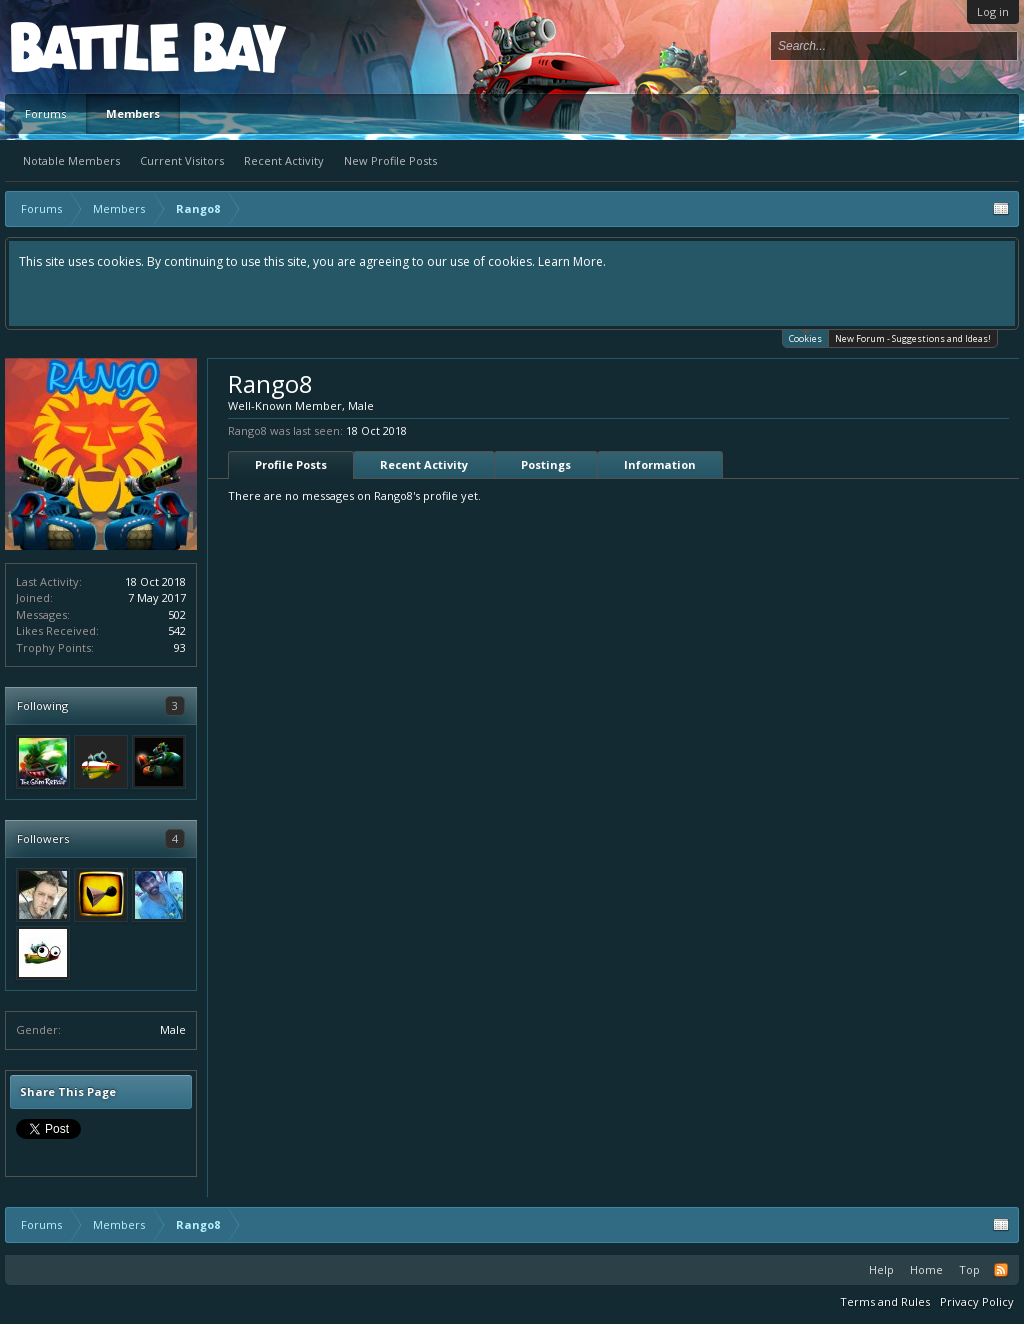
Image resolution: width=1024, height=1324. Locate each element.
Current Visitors (182, 160)
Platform (84, 46)
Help (881, 1269)
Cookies (805, 337)
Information (660, 464)
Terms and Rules (885, 1301)
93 (180, 647)
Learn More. (572, 261)
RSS (1001, 1270)
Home (926, 1269)
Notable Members (71, 160)
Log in (993, 11)
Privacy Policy (977, 1301)
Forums (45, 113)
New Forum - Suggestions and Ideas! (913, 338)
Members (133, 113)
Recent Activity (284, 160)
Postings (546, 464)
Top (969, 1269)
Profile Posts (291, 464)
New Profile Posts (390, 160)
